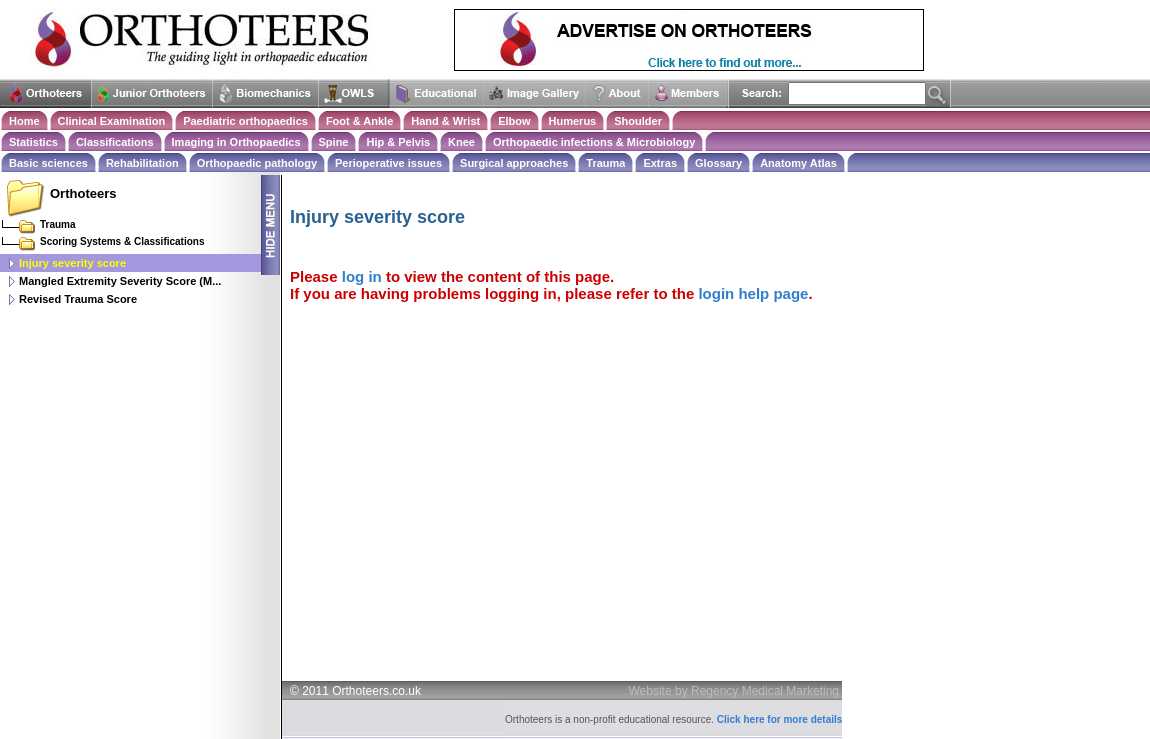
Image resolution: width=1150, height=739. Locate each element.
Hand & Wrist (445, 121)
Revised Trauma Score (78, 299)
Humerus (573, 121)
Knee (461, 142)
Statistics (33, 142)
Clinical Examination (112, 121)
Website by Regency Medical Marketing (734, 691)
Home (24, 121)
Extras (660, 163)
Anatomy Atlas (798, 163)
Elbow (514, 121)
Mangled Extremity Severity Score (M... (120, 281)
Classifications (115, 142)
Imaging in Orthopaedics (236, 142)
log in (362, 276)
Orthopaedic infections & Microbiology (594, 142)
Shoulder (638, 121)
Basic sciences (48, 163)
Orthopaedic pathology (257, 163)
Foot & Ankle (359, 121)
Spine (334, 142)
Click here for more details (780, 719)
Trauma (605, 163)
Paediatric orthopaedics (245, 121)
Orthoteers (83, 193)
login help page (753, 293)
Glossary (718, 163)
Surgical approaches (514, 163)
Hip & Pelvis (398, 142)
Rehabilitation (142, 163)
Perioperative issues (388, 163)
